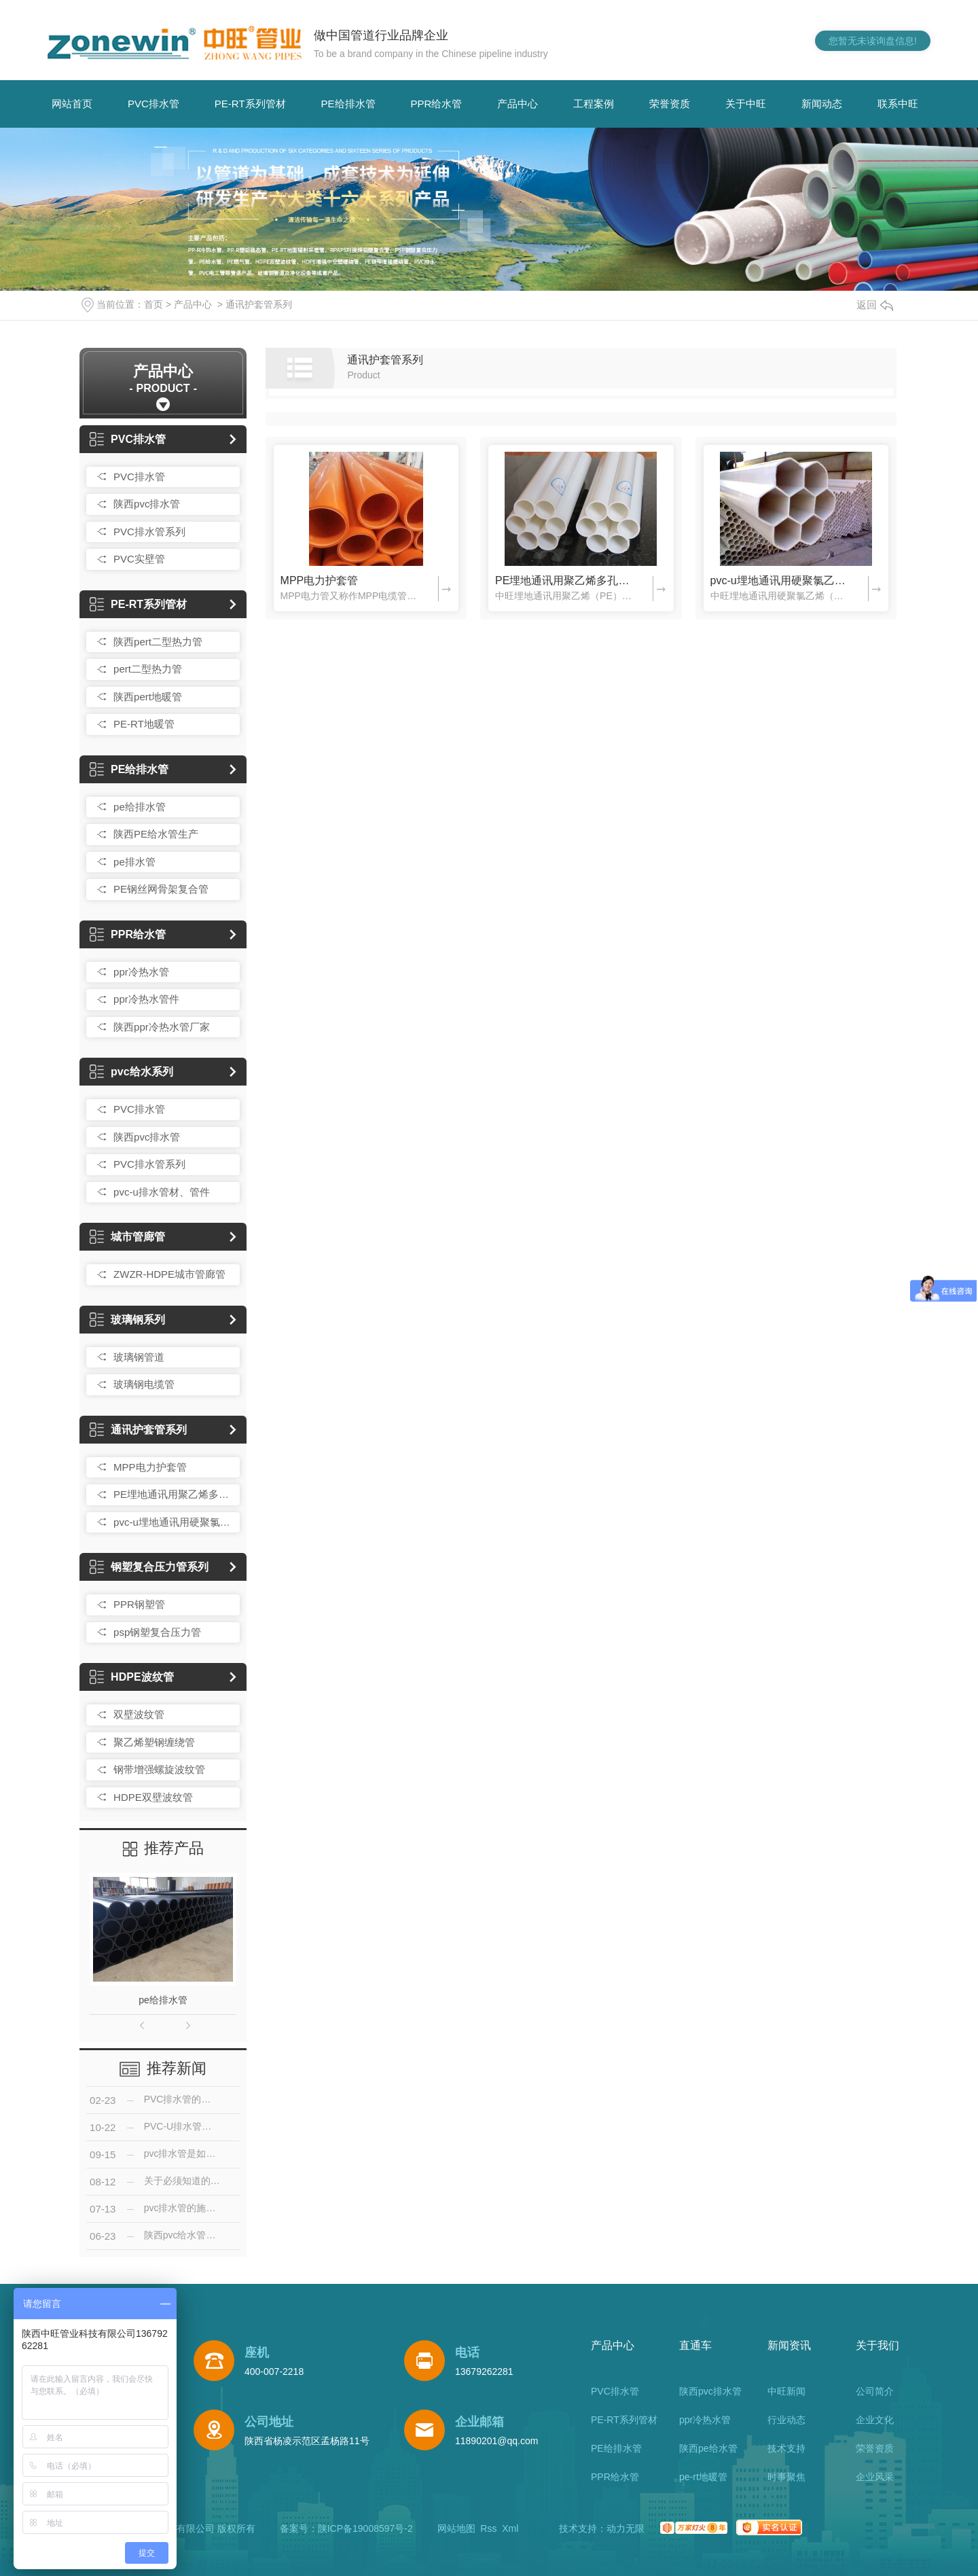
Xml (510, 2528)
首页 (153, 304)
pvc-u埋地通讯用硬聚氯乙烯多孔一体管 (173, 1522)
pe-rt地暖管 (703, 2476)
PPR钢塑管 (139, 1604)
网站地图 (456, 2528)
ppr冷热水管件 (146, 999)
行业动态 (786, 2419)
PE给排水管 (348, 103)
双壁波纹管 (138, 1714)
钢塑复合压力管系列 (149, 1567)
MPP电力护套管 (150, 1467)
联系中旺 (897, 103)
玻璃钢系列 (127, 1319)
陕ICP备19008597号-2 (365, 2528)
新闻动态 (821, 103)
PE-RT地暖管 (144, 724)
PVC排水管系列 (149, 531)
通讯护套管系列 (258, 304)
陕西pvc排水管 (146, 503)
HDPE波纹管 (131, 1677)
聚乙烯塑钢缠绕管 (154, 1742)
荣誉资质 (669, 103)
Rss (488, 2528)
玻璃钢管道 (138, 1357)
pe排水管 (134, 861)
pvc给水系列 (131, 1071)
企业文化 (875, 2419)
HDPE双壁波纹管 (153, 1797)
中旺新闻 (786, 2391)
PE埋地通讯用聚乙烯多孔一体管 (173, 1494)
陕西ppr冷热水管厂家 (161, 1027)
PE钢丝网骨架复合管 (161, 889)
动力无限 (625, 2528)
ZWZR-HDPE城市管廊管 (169, 1274)
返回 (874, 304)
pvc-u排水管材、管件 (161, 1192)
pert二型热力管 (147, 669)
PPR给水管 (437, 103)
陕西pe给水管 (708, 2448)
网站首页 (72, 103)
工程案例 (593, 103)
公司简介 (875, 2391)
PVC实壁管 (139, 559)
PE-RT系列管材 (250, 103)
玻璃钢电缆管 (144, 1384)
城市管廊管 (127, 1236)
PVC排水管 (153, 103)
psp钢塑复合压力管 (157, 1632)
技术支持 (786, 2448)
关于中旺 (745, 103)
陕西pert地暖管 (147, 696)
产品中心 (517, 103)
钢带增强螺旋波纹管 (159, 1769)
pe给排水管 (139, 806)
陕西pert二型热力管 (157, 641)
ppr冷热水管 (141, 972)
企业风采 (875, 2476)
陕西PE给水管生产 (155, 834)
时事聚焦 (786, 2476)
